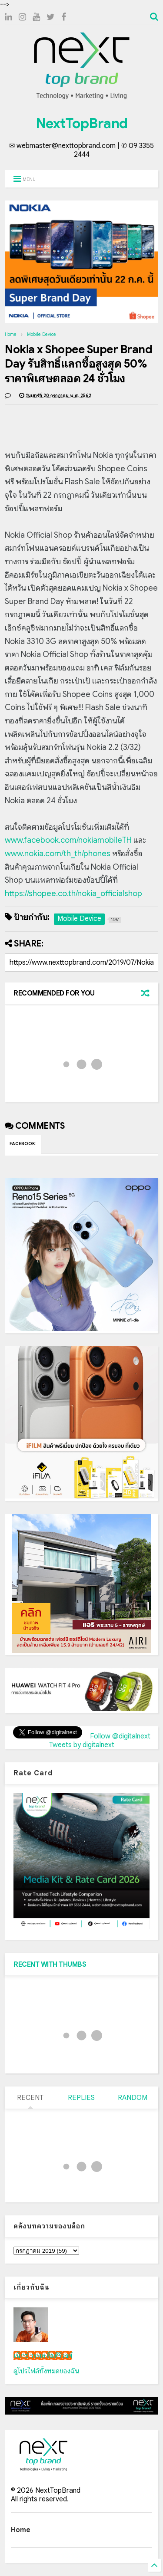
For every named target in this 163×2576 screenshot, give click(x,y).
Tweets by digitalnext (81, 1745)
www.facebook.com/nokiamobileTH (68, 840)
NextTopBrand (82, 123)
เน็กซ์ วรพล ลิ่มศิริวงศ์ (42, 2355)
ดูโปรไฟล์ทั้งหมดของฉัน (46, 2371)
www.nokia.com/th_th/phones (57, 853)
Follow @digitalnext (120, 1736)
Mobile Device (41, 334)
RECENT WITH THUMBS (49, 1964)
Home (11, 334)
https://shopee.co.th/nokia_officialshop (73, 893)
